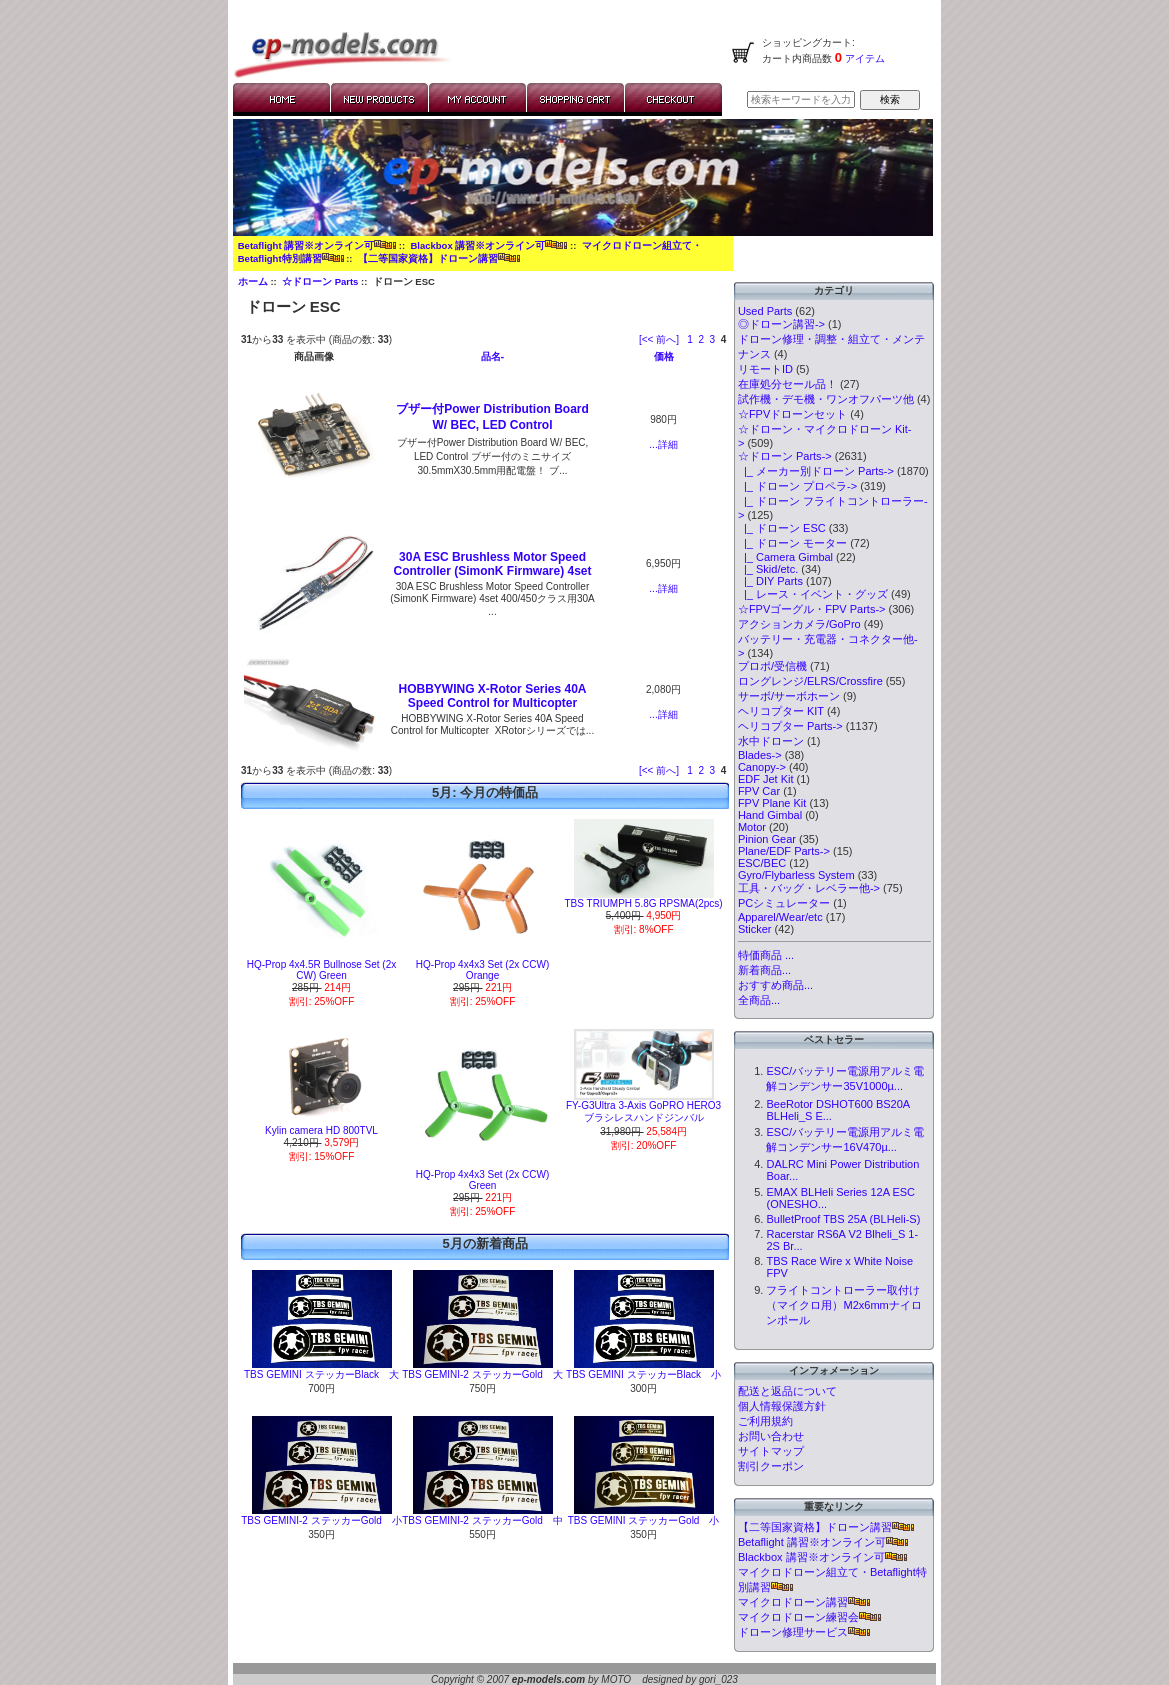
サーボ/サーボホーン (789, 696)
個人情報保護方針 (782, 1406)
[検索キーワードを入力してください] (801, 99)
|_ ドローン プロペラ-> (797, 486)
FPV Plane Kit (772, 803)
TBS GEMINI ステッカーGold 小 (644, 1520)
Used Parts (765, 311)
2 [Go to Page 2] (701, 339)
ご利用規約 (765, 1421)
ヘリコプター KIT (781, 711)
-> (785, 456)
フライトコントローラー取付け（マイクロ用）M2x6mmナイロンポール (843, 1305)
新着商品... (764, 970)
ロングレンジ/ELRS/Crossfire (810, 681)
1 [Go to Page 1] (690, 339)
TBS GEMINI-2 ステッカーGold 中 (482, 1520)
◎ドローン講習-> (781, 324)
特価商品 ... (766, 955)
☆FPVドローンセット (792, 414)
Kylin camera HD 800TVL (321, 1130)
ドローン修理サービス (804, 1632)
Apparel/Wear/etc (780, 917)
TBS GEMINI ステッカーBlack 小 (643, 1374)
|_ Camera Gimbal (785, 557)
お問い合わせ (771, 1436)
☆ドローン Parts (320, 281)
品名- (492, 356)
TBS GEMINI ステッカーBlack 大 (321, 1374)
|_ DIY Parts (770, 581)
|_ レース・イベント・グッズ (813, 594)
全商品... (759, 1000)
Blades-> (760, 755)
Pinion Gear (767, 839)
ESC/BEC (762, 863)
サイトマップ (771, 1451)
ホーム (253, 281)
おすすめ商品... (775, 985)
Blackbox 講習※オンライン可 (488, 245)
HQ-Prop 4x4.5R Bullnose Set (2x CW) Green (322, 970)
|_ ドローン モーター (792, 543)
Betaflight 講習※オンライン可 (317, 245)
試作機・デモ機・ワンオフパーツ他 (826, 399)
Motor (752, 827)
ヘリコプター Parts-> (790, 726)
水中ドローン (771, 741)
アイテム (863, 58)
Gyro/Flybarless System (796, 875)
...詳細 (663, 444)
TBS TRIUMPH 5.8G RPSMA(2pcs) (643, 903)
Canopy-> (762, 767)
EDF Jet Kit (766, 779)
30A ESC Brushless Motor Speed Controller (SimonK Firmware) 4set (492, 564)
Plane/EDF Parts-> (784, 851)
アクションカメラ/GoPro (799, 624)
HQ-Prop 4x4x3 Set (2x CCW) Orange (482, 970)
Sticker (755, 929)
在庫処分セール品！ (787, 384)
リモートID (765, 369)
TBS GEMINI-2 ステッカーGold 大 (482, 1374)
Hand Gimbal (770, 815)
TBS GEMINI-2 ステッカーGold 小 (321, 1520)
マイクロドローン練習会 (809, 1617)
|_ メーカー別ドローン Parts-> (816, 471)
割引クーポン (771, 1466)
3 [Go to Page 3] (713, 339)
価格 (664, 356)
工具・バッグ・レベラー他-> (809, 888)
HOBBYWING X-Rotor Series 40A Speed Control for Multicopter (492, 696)
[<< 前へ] (659, 339)
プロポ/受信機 (772, 666)
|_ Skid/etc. (768, 569)
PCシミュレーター (784, 903)
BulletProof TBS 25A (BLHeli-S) (843, 1219)
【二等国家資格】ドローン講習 (439, 258)
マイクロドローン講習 (804, 1602)
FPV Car (759, 791)
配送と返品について (787, 1391)
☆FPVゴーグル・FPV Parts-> (812, 609)
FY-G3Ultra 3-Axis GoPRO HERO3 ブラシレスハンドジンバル (643, 1111)
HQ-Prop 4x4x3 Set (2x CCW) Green (482, 1180)
